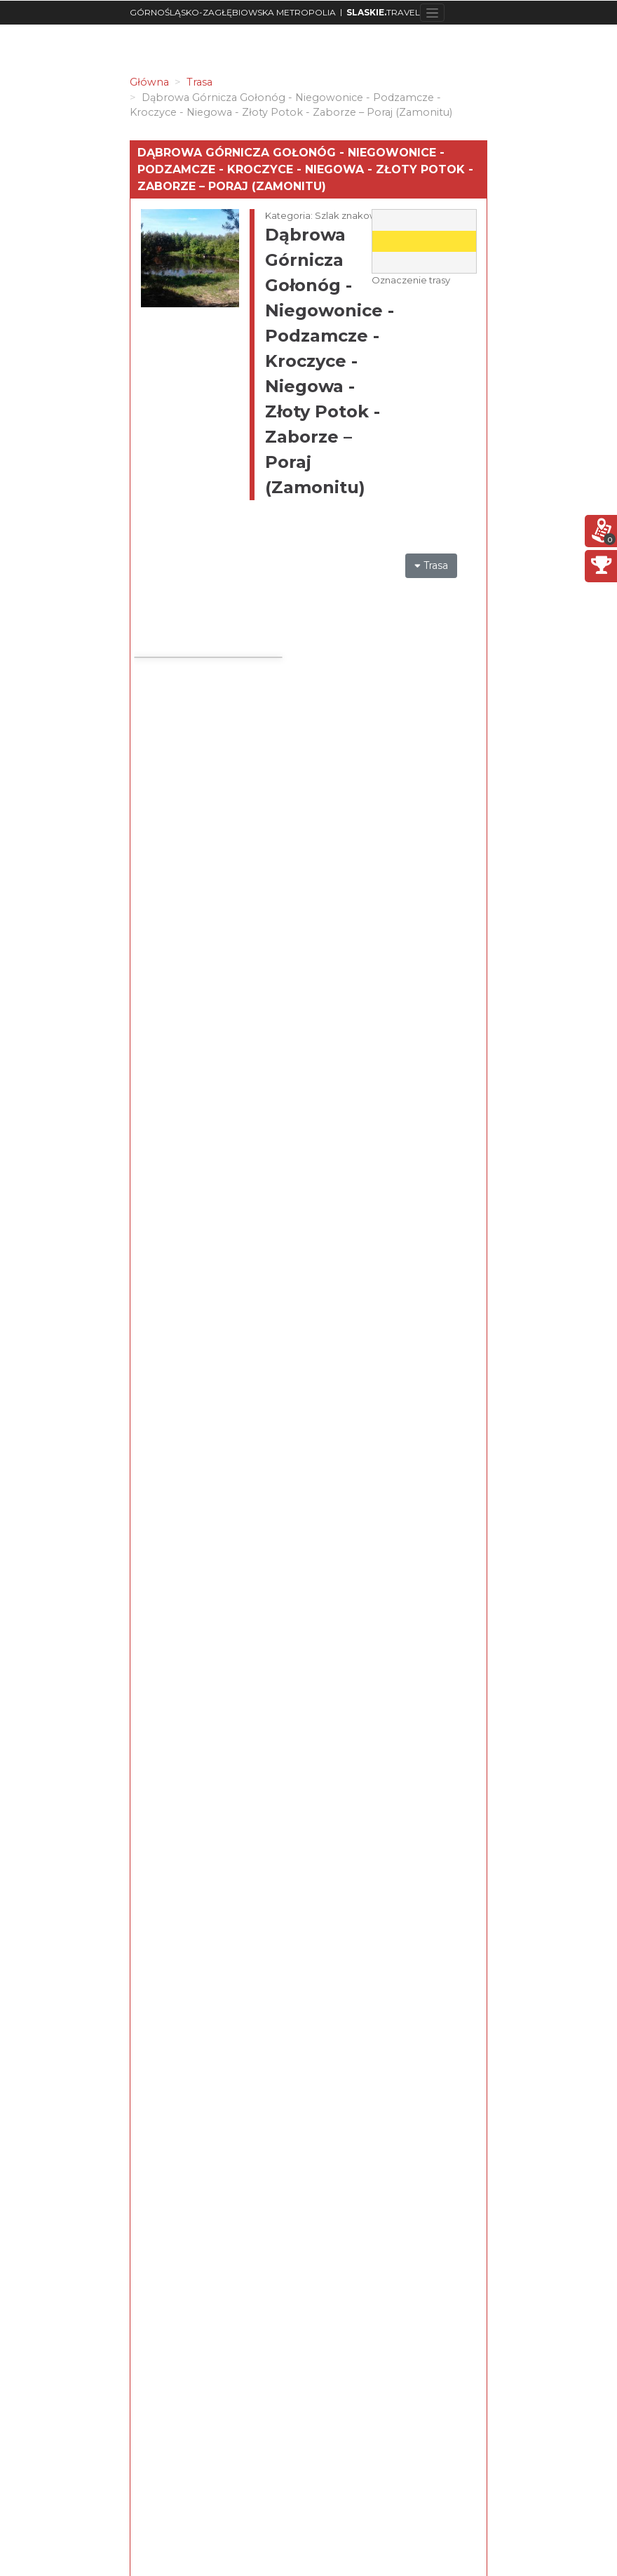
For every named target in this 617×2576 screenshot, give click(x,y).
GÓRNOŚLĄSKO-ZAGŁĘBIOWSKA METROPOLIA (233, 12)
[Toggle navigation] (432, 13)
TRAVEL (383, 12)
